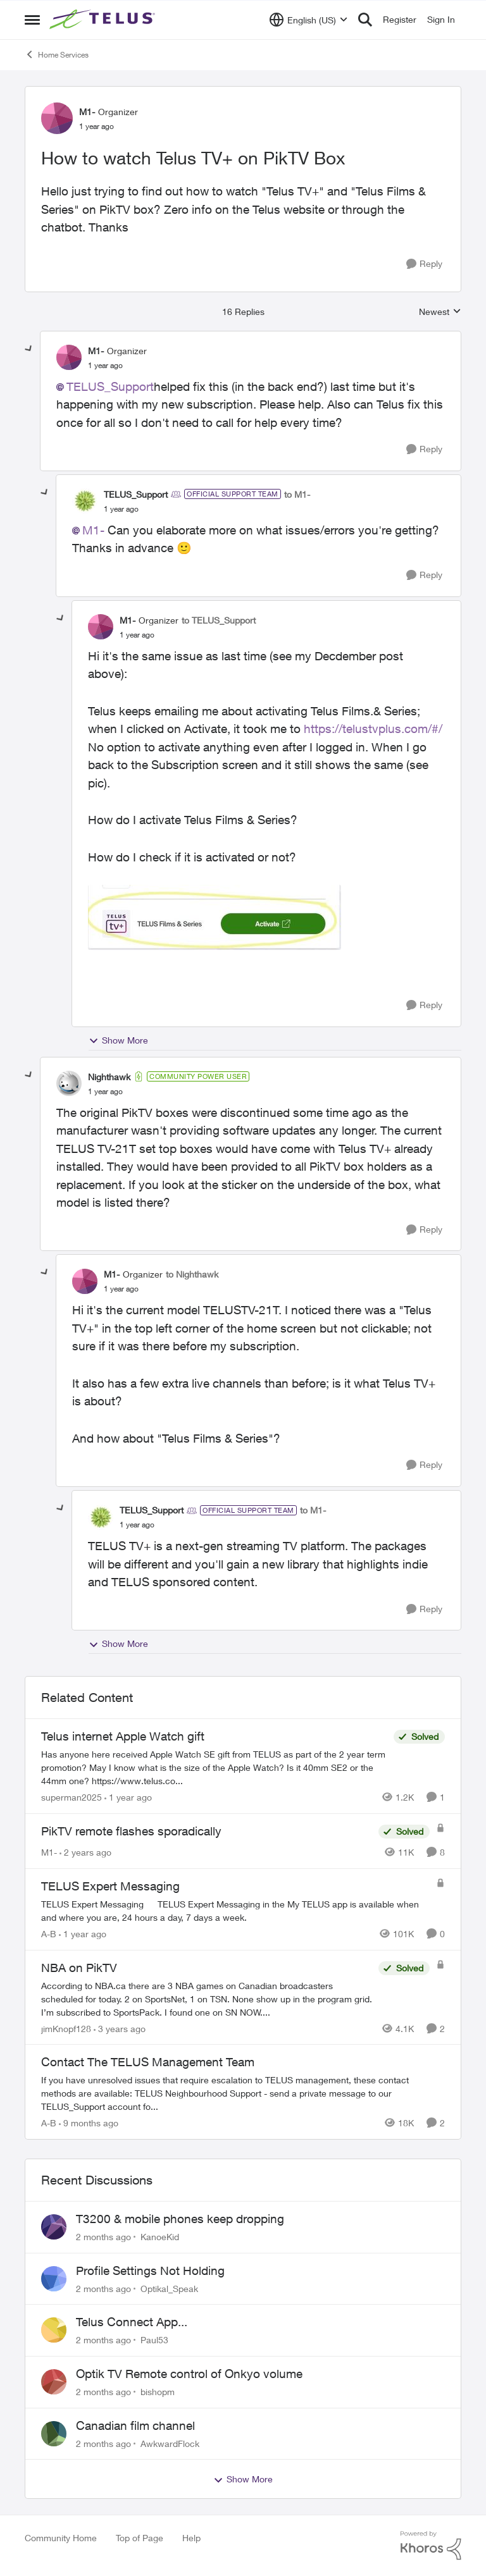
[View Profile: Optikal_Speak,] (53, 2278)
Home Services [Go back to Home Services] (57, 54)
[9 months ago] (88, 2122)
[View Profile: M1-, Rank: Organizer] (57, 118)
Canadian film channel (135, 2425)
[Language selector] (308, 19)
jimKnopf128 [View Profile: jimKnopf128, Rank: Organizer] (66, 2028)
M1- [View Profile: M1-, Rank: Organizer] (87, 111)
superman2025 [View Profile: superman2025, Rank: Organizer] (71, 1797)
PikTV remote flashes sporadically (131, 1831)
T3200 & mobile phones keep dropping (180, 2219)
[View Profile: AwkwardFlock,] (53, 2433)
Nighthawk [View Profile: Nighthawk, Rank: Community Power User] (109, 1076)
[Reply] (424, 264)
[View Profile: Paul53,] (53, 2330)
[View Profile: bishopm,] (53, 2381)
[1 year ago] (128, 1797)
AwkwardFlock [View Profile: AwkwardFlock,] (169, 2442)
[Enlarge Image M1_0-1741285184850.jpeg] (214, 917)
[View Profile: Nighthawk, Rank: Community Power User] (69, 1083)
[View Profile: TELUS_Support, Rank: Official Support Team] (84, 501)
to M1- (297, 494)
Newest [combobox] (440, 312)
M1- (93, 530)
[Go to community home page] (103, 19)
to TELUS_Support (219, 620)
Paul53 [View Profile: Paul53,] (154, 2339)
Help (191, 2537)
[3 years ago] (120, 2028)
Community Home (61, 2537)
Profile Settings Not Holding (150, 2270)
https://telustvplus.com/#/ (373, 729)
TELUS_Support (110, 386)
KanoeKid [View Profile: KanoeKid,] (159, 2236)
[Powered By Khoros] (431, 2545)
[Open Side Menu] (32, 19)
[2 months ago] (103, 2236)
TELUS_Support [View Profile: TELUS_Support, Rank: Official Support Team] (136, 494)
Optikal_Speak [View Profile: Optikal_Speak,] (169, 2288)
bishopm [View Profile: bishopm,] (157, 2391)
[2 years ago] (85, 1852)
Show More (118, 1040)
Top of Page (139, 2537)
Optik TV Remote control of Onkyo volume (189, 2374)
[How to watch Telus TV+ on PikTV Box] (105, 365)
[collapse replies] (29, 349)
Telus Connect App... (131, 2322)
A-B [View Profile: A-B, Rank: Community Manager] (48, 1933)
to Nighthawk (192, 1274)
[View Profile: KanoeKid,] (53, 2227)
